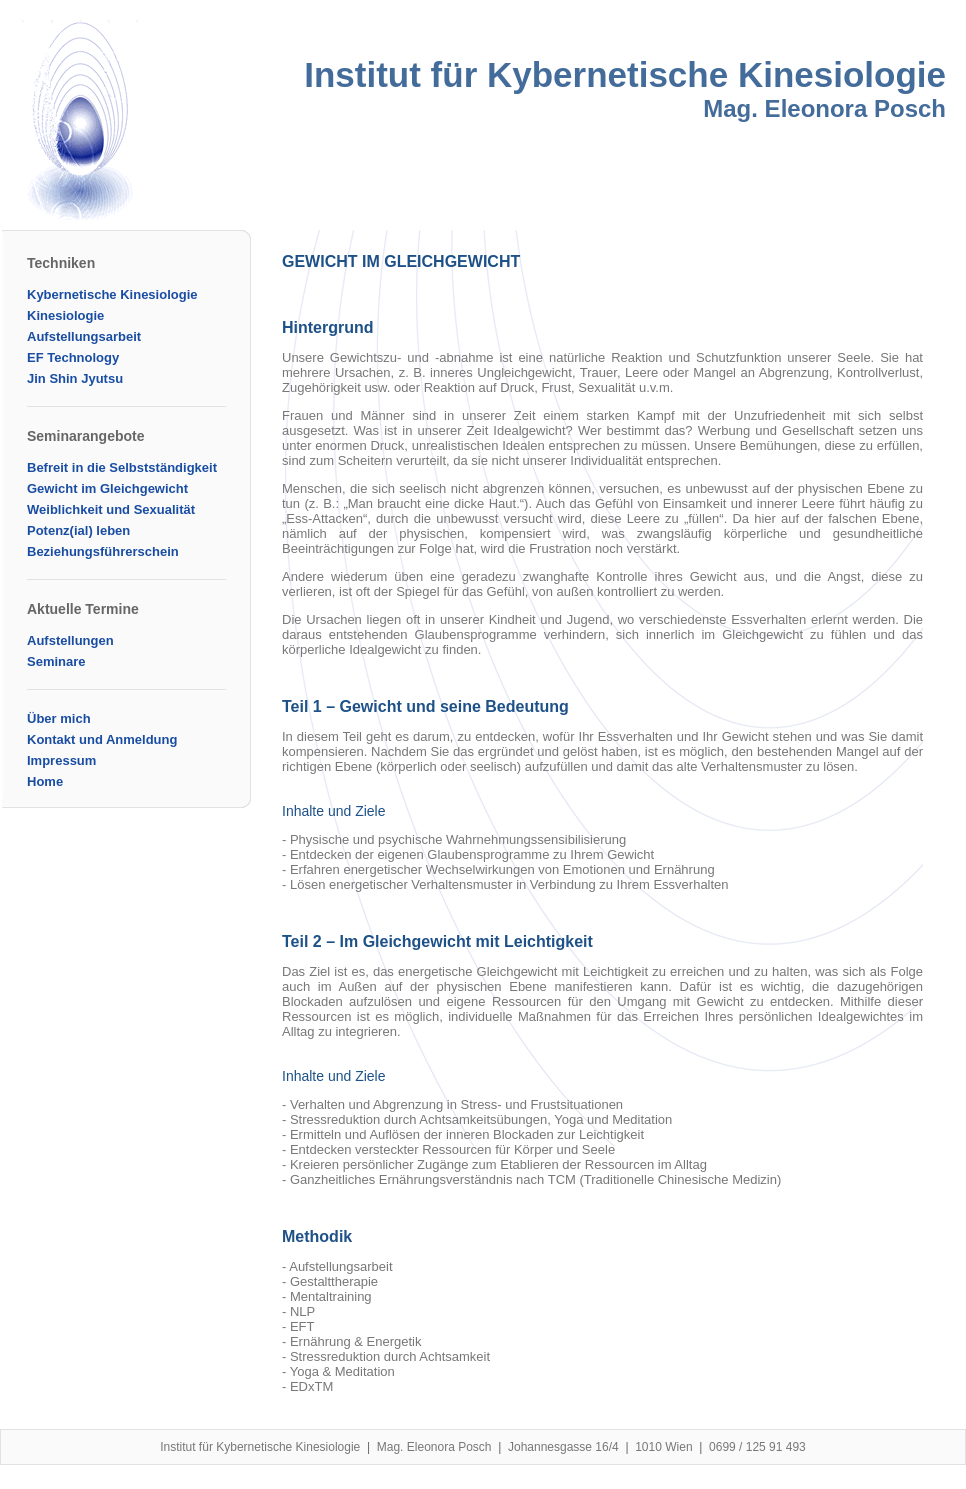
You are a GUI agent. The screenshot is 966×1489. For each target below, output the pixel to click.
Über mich (59, 718)
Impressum (61, 760)
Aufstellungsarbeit (84, 336)
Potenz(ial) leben (78, 530)
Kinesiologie (65, 315)
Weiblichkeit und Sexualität (111, 509)
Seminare (56, 661)
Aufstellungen (70, 640)
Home (45, 781)
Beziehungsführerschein (103, 551)
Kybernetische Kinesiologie (112, 294)
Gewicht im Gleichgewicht (107, 488)
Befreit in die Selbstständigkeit (122, 467)
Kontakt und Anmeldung (102, 739)
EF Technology (73, 357)
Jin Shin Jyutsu (75, 378)
